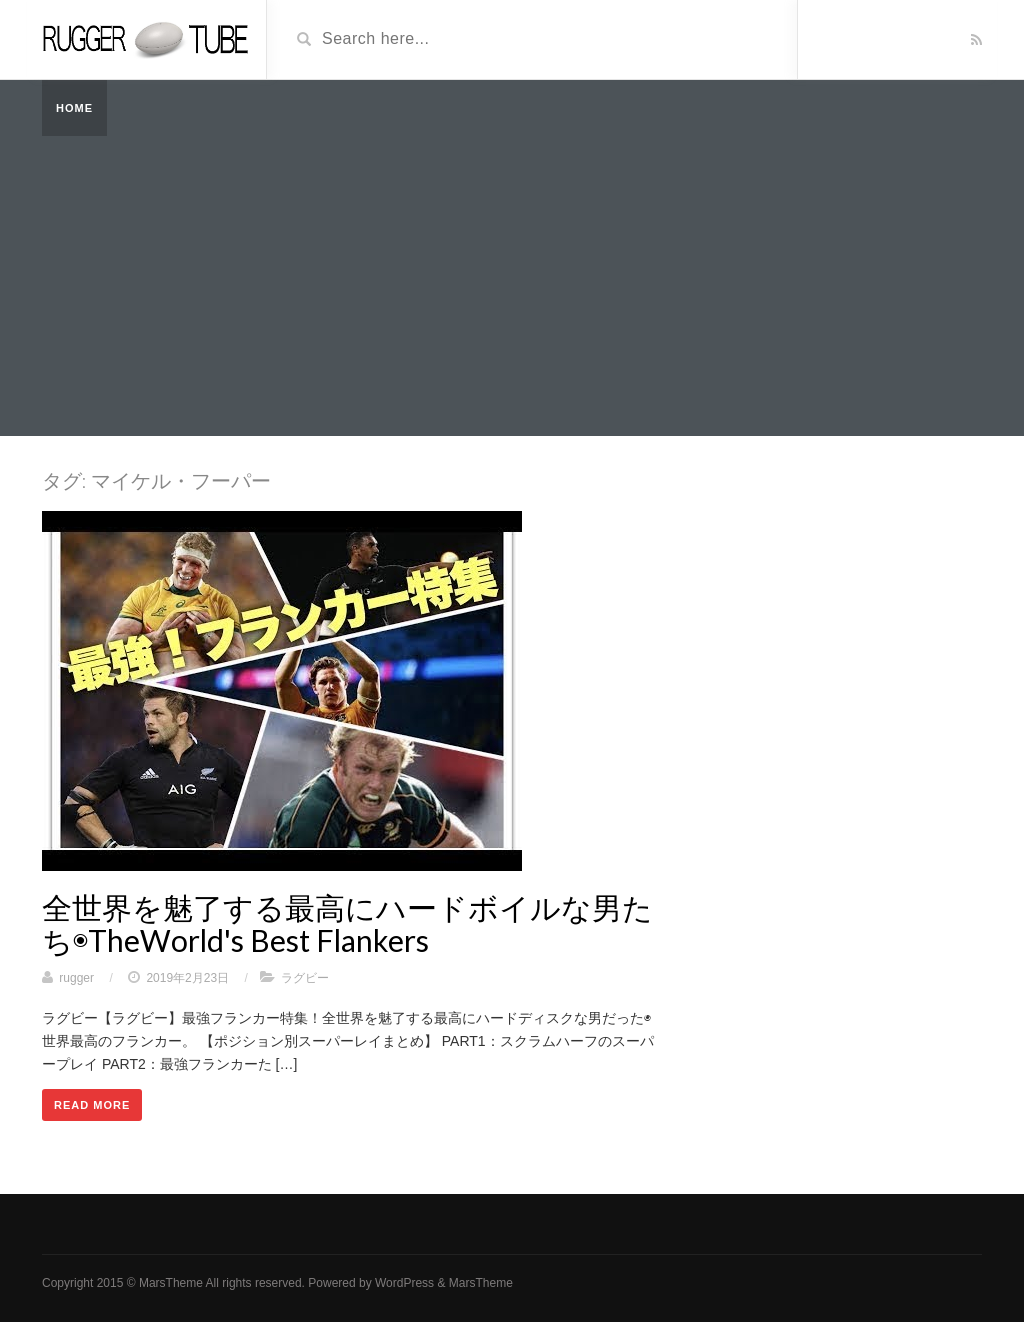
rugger (76, 978)
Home (74, 108)
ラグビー (305, 978)
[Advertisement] (512, 286)
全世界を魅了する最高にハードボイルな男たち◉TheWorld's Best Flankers (347, 923)
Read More (92, 1105)
